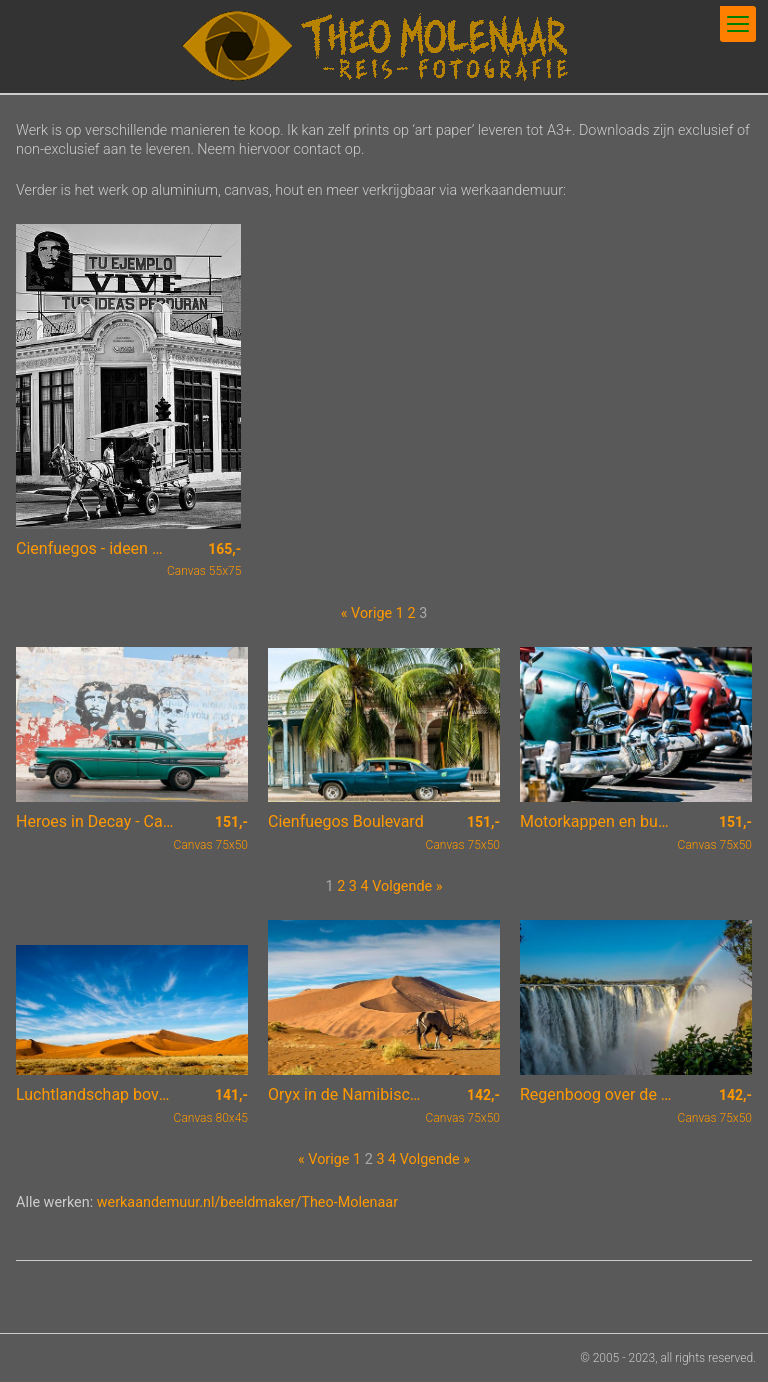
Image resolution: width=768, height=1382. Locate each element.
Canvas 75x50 (211, 833)
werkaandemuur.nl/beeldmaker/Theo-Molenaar (247, 1202)
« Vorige (366, 613)
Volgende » (407, 886)
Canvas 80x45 (211, 1106)
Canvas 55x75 (204, 560)
